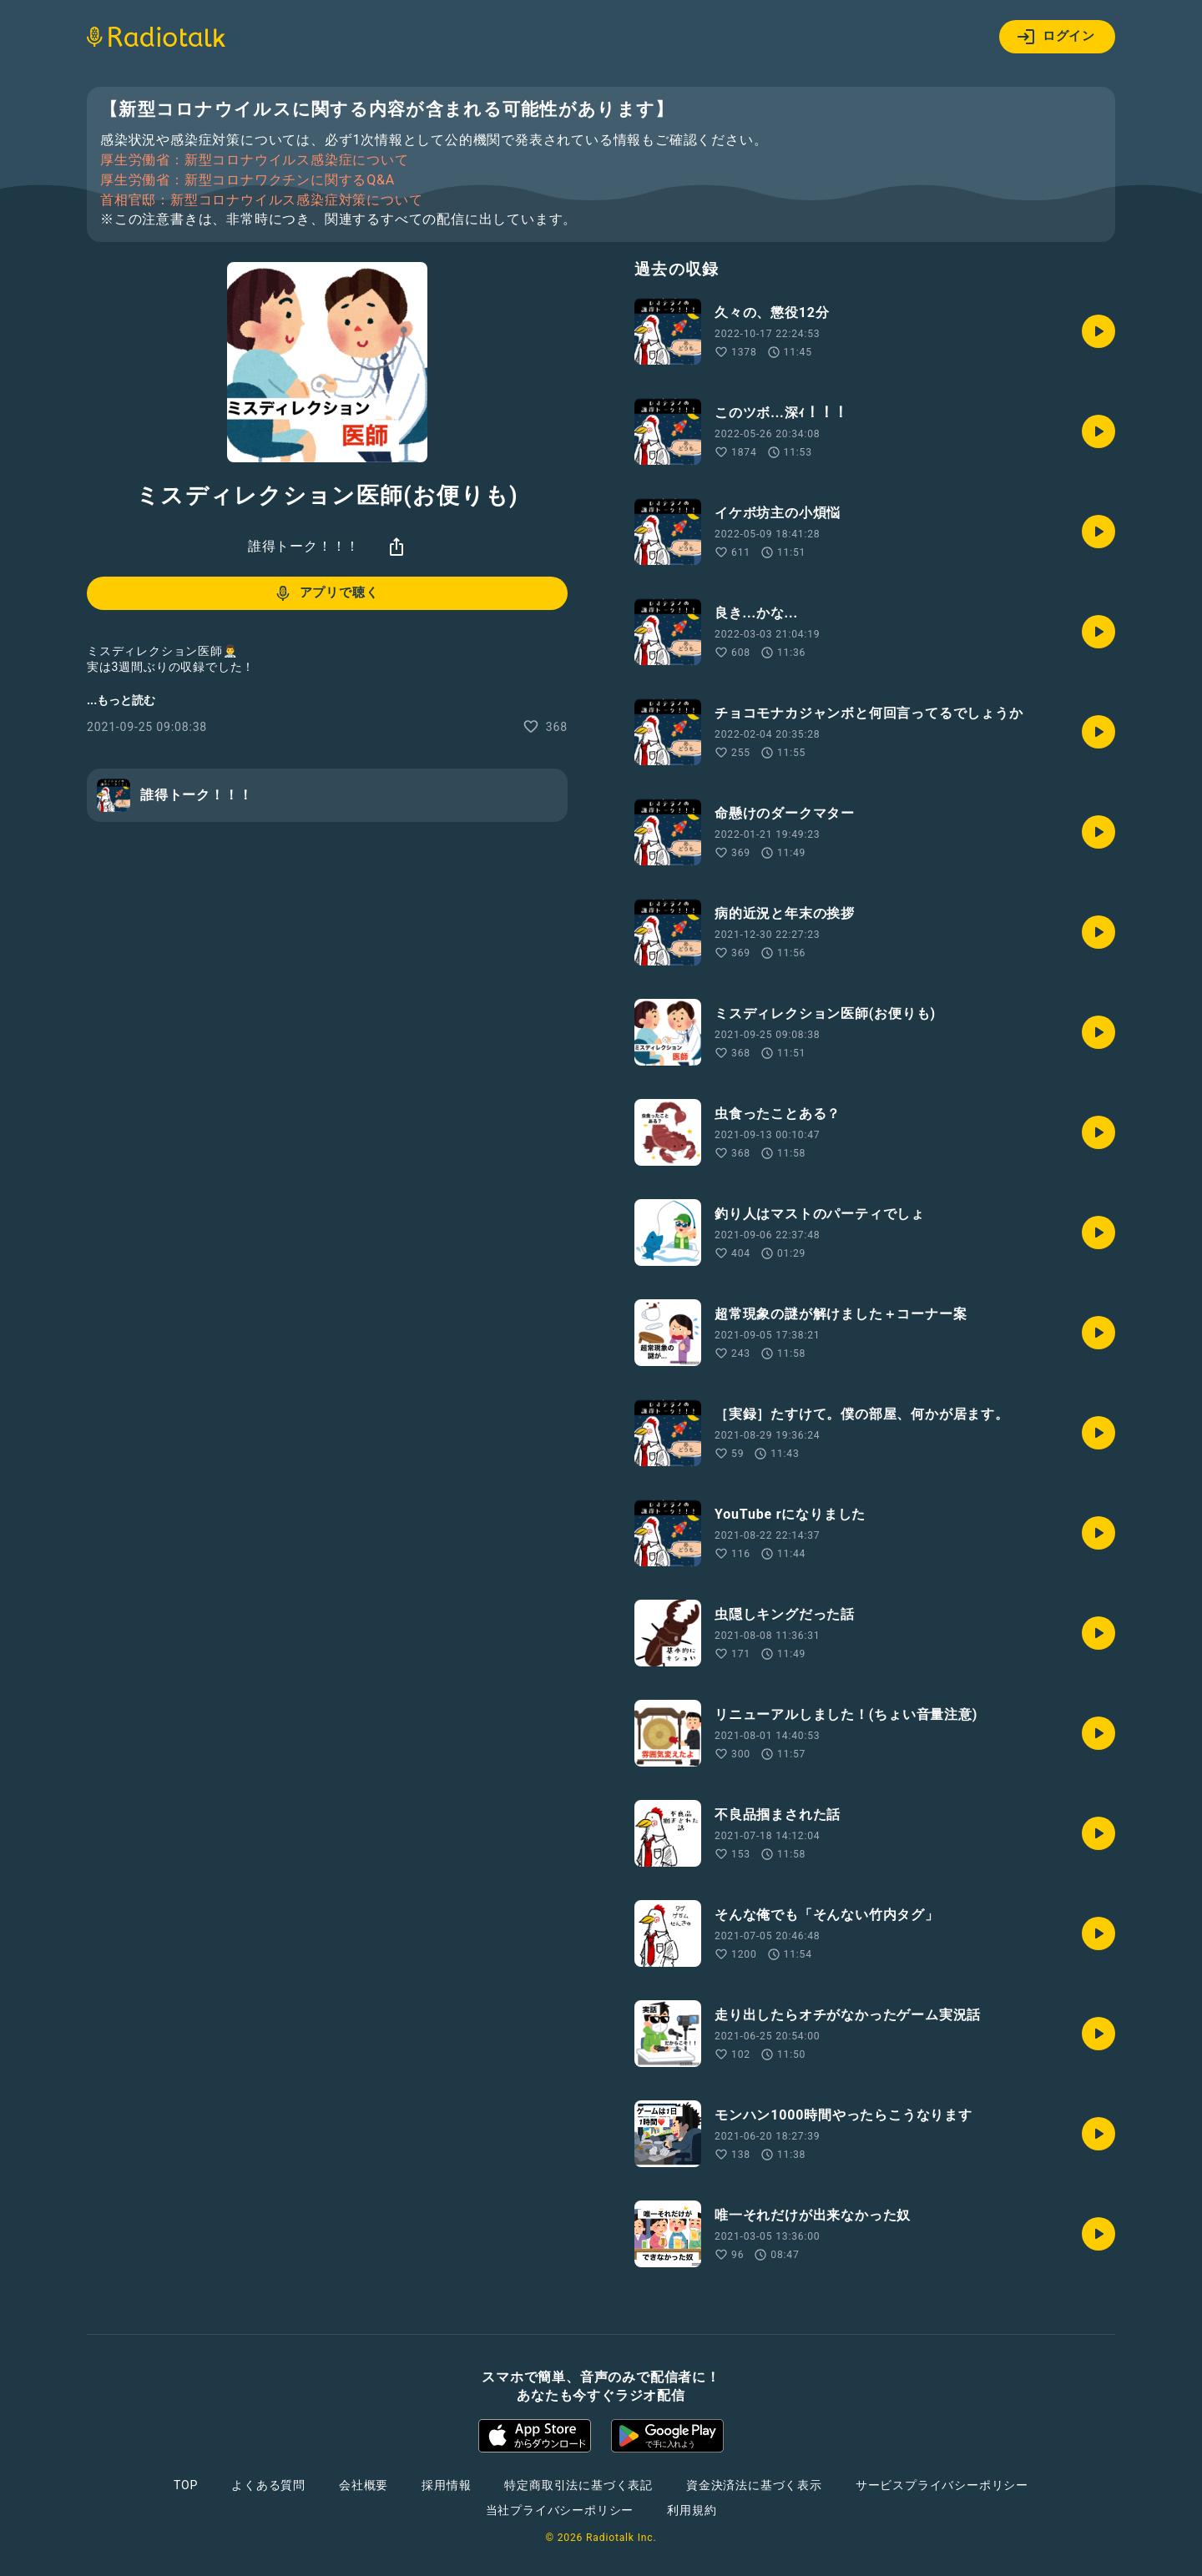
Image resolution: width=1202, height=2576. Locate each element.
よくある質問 (268, 2485)
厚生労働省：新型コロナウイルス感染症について (254, 160)
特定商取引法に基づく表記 (578, 2485)
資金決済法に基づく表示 (754, 2485)
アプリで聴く (326, 593)
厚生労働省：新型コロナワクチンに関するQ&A (247, 180)
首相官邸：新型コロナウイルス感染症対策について (261, 200)
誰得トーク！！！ (304, 546)
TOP (186, 2485)
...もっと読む (121, 700)
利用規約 (691, 2510)
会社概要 (363, 2485)
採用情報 (446, 2485)
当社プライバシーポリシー (560, 2510)
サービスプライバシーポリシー (942, 2485)
